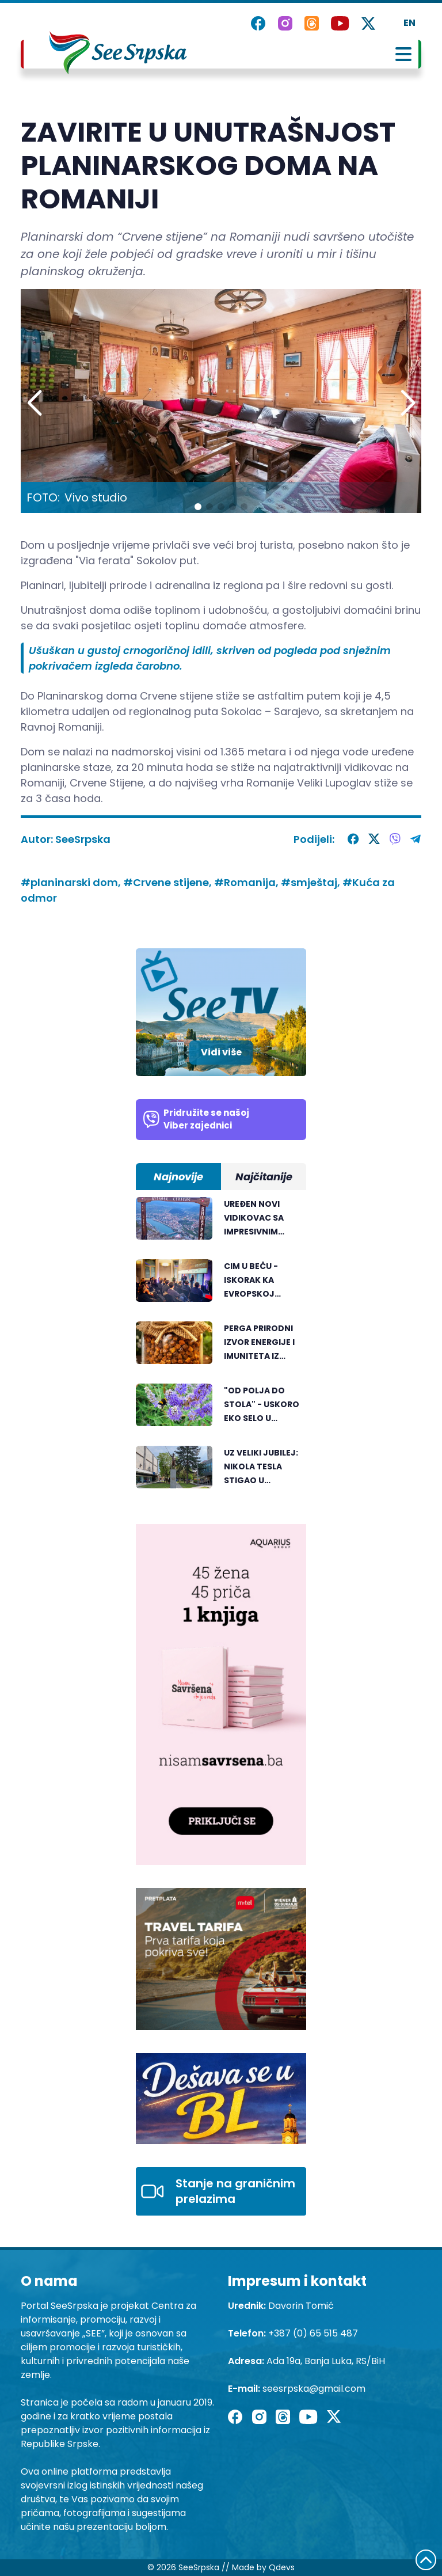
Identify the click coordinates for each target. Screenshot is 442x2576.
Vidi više (221, 1052)
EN (409, 22)
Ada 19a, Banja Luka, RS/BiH (325, 2361)
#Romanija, (247, 882)
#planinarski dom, (72, 882)
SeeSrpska (82, 839)
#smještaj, (311, 882)
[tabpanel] (221, 1349)
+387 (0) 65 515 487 (313, 2333)
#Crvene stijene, (168, 882)
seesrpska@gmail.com (313, 2388)
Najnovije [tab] (178, 1176)
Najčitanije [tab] (263, 1176)
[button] (408, 403)
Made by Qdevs (263, 2567)
